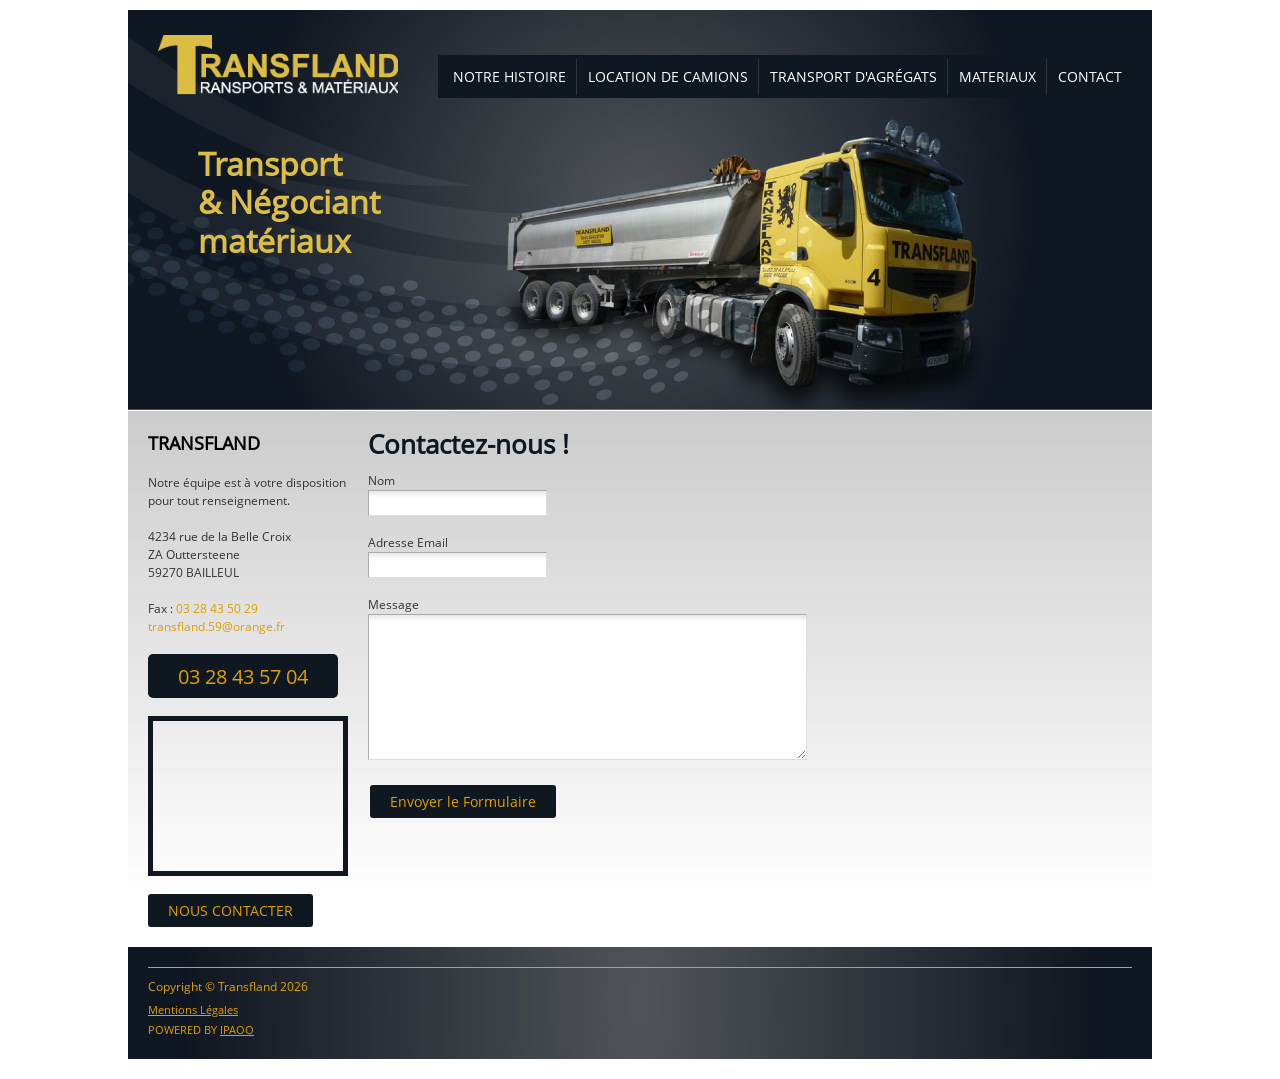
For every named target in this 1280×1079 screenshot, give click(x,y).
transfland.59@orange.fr (216, 626)
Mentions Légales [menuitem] (193, 1009)
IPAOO (237, 1029)
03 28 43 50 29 (217, 608)
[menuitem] (510, 76)
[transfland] (278, 65)
